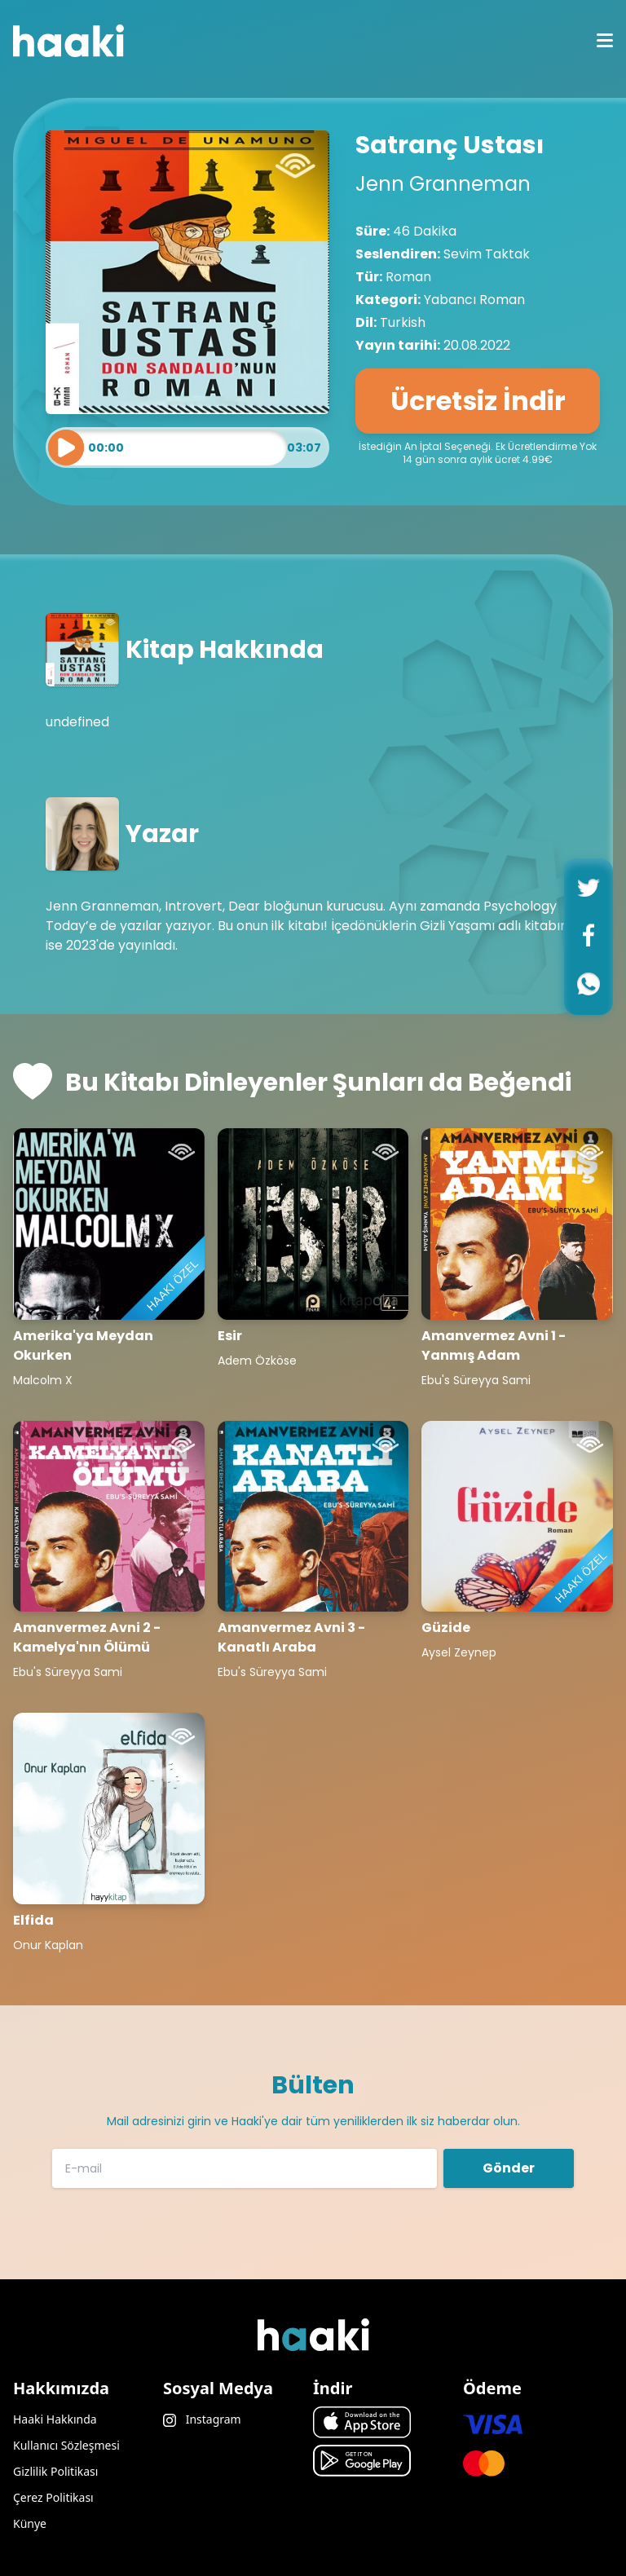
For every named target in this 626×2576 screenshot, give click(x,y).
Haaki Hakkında (55, 2419)
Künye (29, 2523)
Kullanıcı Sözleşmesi (66, 2445)
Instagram (202, 2419)
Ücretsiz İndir (478, 400)
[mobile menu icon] (605, 41)
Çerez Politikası (53, 2497)
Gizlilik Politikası (55, 2471)
